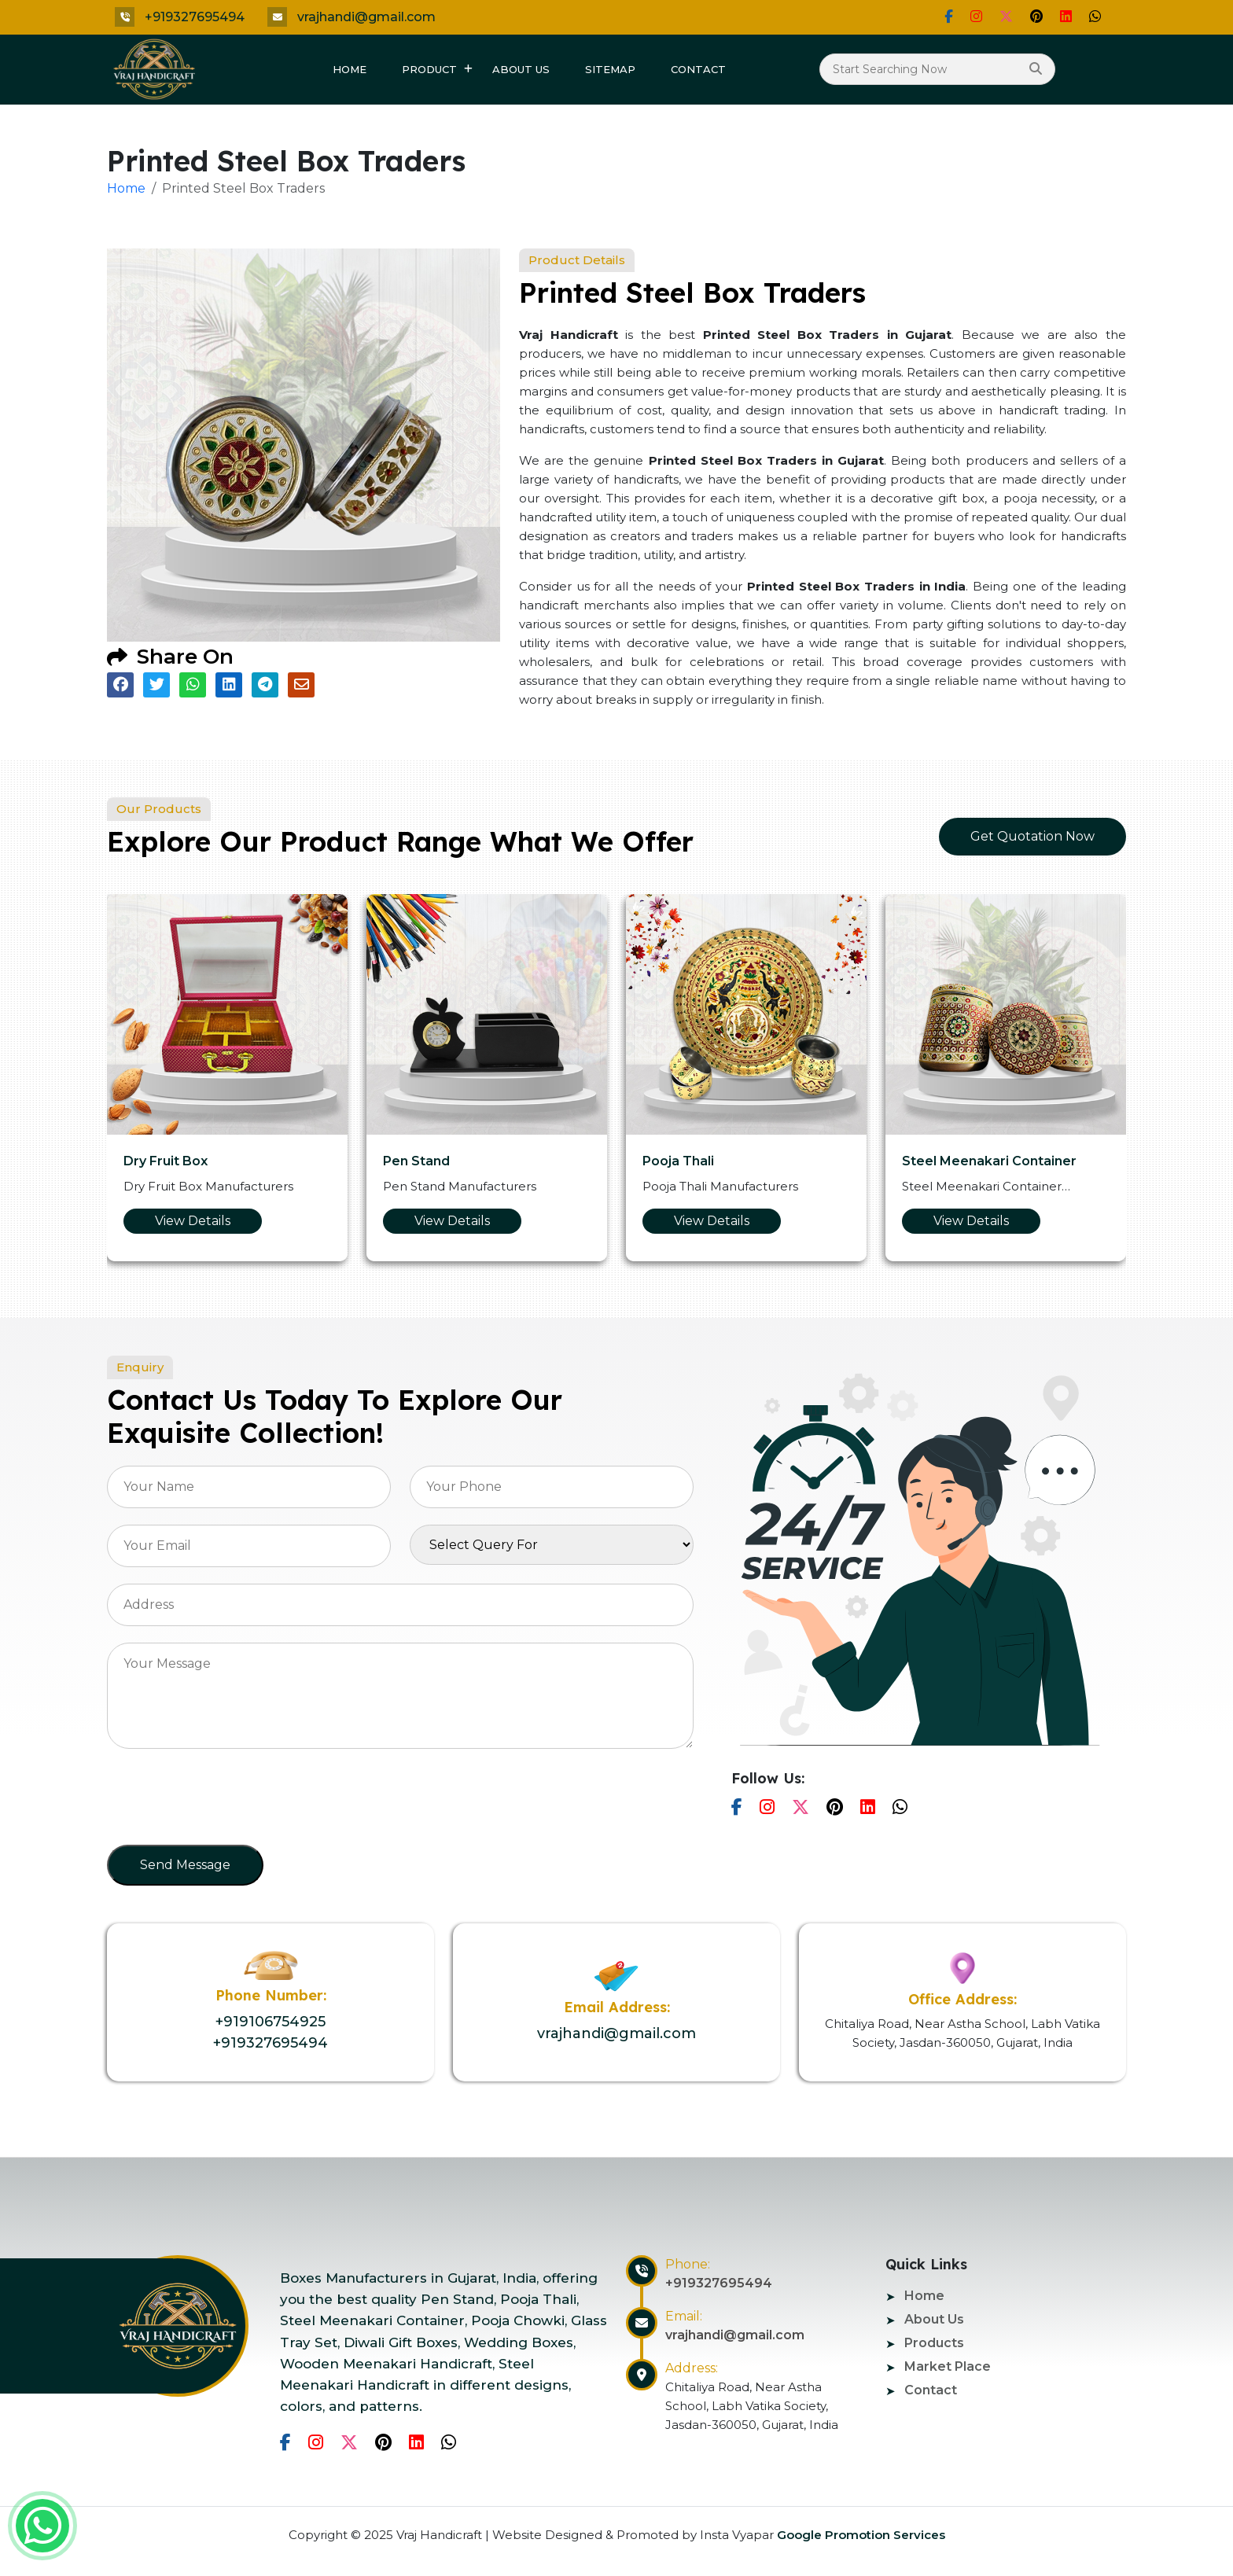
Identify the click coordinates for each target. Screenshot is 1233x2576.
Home (349, 69)
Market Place (947, 2366)
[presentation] (226, 1801)
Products (934, 2342)
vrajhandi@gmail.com (366, 16)
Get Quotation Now (1032, 836)
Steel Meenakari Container (989, 1161)
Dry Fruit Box (165, 1161)
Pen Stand (416, 1161)
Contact (698, 69)
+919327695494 (195, 16)
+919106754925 (270, 2021)
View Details (192, 1220)
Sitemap (610, 69)
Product (429, 69)
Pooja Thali (678, 1161)
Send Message (185, 1864)
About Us (521, 69)
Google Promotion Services (859, 2534)
